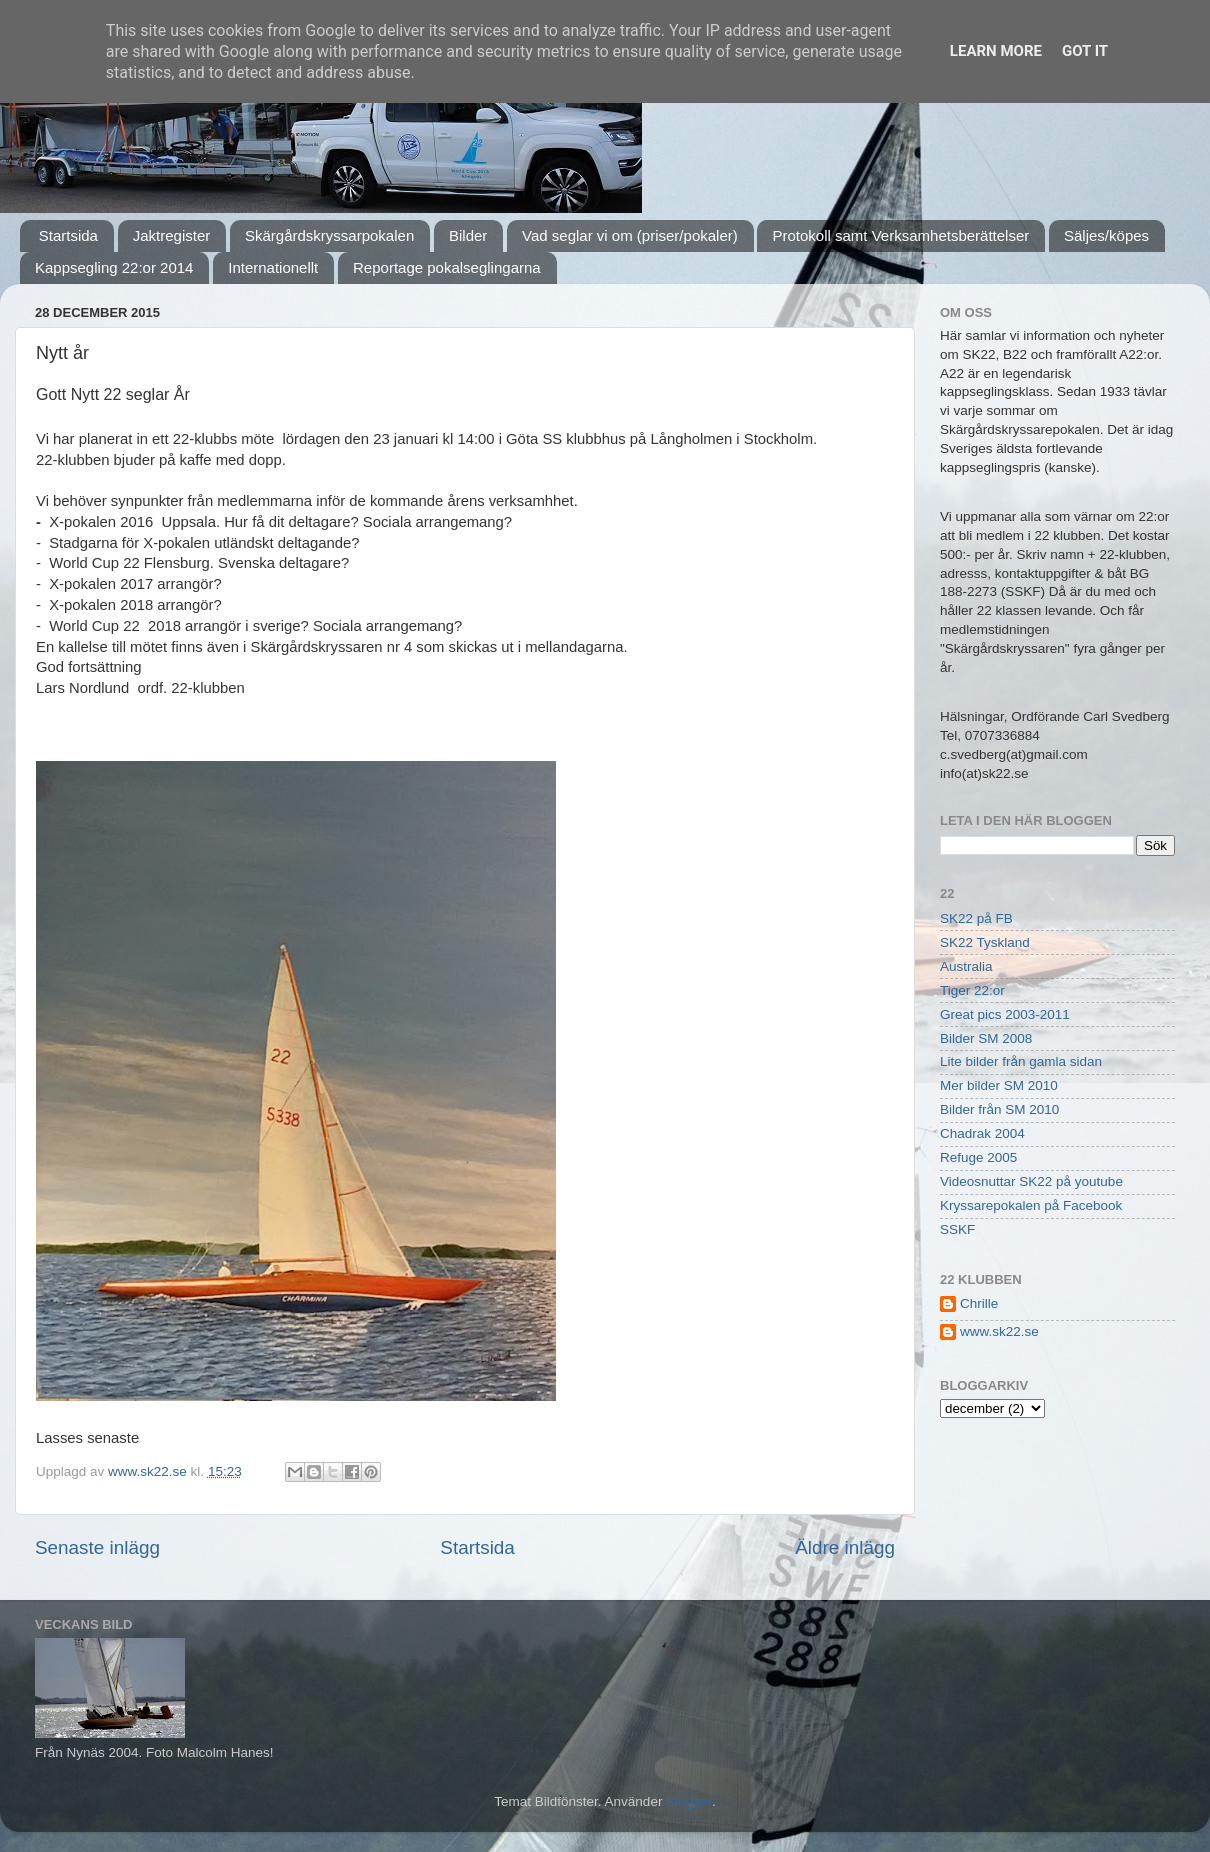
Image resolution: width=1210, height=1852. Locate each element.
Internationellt (273, 267)
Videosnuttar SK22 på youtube (1031, 1181)
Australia (966, 966)
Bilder (468, 235)
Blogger (689, 1801)
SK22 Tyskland (985, 942)
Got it (1085, 51)
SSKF (957, 1229)
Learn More (996, 51)
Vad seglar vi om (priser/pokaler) (630, 235)
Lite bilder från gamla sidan (1021, 1061)
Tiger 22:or (972, 990)
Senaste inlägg (97, 1547)
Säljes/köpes (1106, 235)
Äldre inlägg (845, 1547)
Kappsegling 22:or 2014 (114, 267)
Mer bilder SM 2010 (999, 1085)
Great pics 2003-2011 (1005, 1014)
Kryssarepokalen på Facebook (1031, 1205)
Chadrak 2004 (982, 1133)
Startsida (68, 235)
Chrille (979, 1303)
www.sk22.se (999, 1331)
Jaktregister (172, 235)
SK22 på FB (976, 918)
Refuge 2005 (978, 1157)
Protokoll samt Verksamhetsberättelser (900, 235)
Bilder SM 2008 (986, 1038)
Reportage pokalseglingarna (447, 267)
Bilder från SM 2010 (999, 1109)
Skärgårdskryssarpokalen (329, 235)
